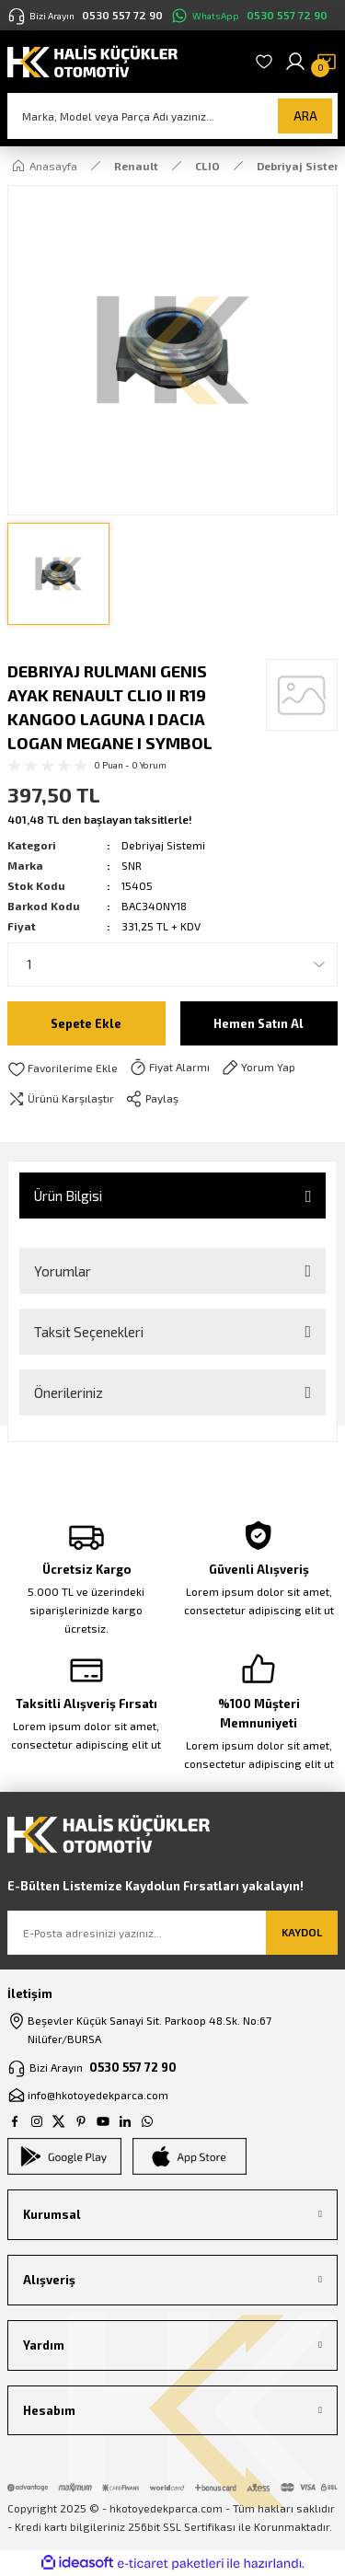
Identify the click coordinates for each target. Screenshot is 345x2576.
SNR (131, 865)
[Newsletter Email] (172, 1933)
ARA (305, 116)
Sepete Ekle (86, 1023)
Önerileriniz (68, 1392)
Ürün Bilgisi (68, 1195)
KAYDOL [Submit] (302, 1931)
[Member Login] (295, 62)
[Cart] (327, 62)
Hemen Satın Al (258, 1023)
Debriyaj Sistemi (163, 844)
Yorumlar (62, 1271)
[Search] (172, 116)
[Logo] (92, 59)
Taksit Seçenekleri (89, 1331)
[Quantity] (172, 964)
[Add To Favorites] (62, 1068)
